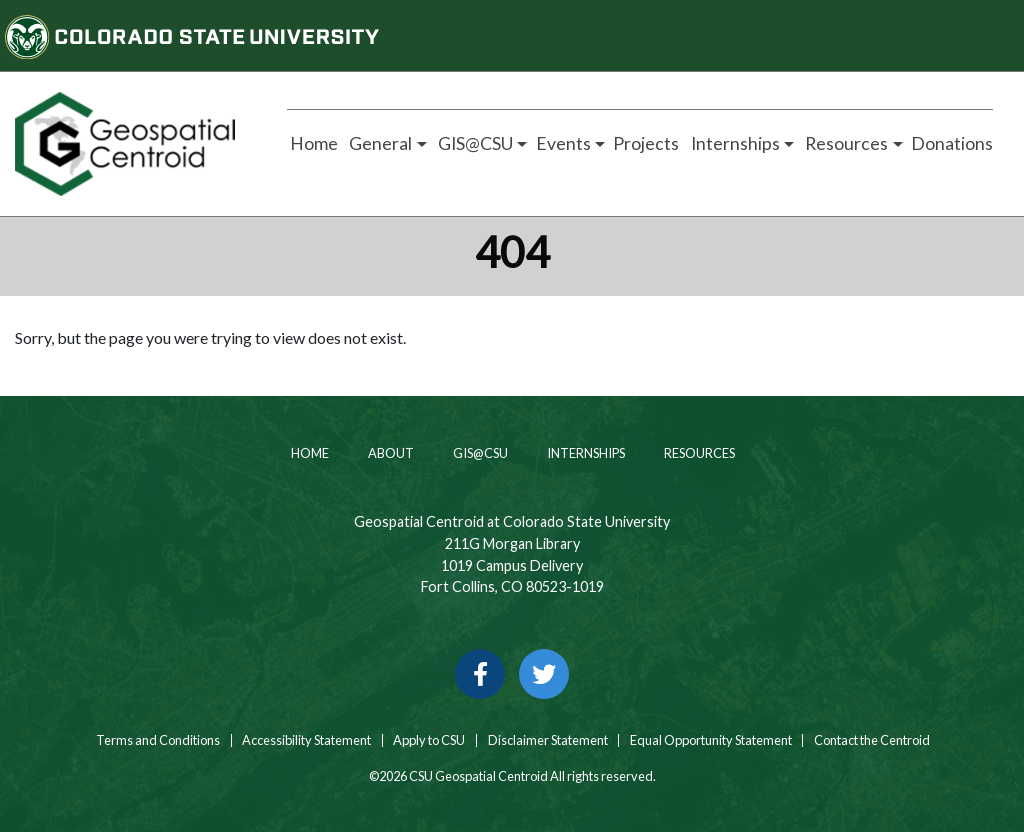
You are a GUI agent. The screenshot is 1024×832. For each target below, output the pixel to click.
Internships (585, 453)
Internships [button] (734, 143)
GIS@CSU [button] (474, 143)
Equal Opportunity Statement (711, 740)
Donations (952, 143)
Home (312, 143)
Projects (646, 143)
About (390, 453)
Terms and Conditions (157, 740)
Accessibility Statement (306, 740)
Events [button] (563, 143)
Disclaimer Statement (548, 740)
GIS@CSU (479, 453)
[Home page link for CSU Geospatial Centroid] (128, 144)
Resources (698, 453)
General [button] (379, 143)
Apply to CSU (429, 740)
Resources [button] (845, 143)
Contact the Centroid (872, 740)
